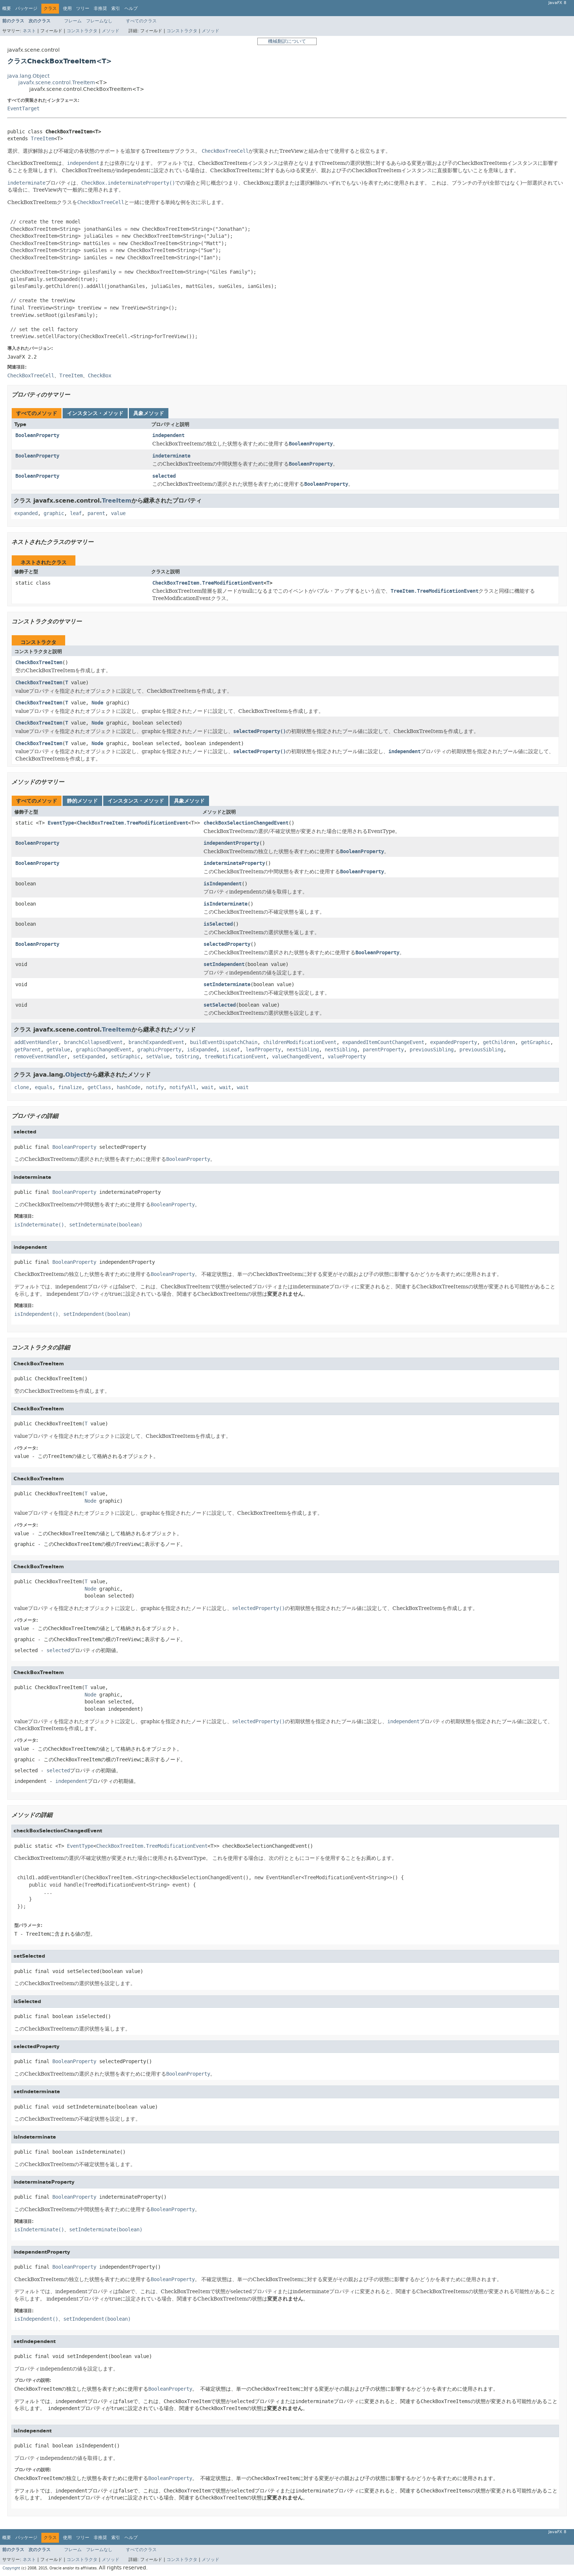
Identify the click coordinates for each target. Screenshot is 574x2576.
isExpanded (201, 1050)
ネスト (29, 30)
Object (75, 1074)
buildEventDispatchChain (223, 1042)
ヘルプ (131, 8)
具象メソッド (148, 413)
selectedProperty (227, 944)
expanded (26, 513)
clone (21, 1087)
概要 (6, 8)
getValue (58, 1050)
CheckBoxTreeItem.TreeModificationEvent (208, 583)
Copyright (11, 2568)
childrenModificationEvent (299, 1042)
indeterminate (171, 456)
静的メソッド (82, 801)
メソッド (110, 30)
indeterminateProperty (234, 863)
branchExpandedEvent (156, 1042)
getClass (99, 1087)
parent (96, 513)
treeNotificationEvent (235, 1057)
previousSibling (432, 1050)
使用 (67, 8)
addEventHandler (36, 1042)
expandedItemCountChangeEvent (383, 1042)
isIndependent (223, 884)
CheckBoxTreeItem (38, 662)
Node (97, 703)
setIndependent (224, 964)
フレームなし (99, 20)
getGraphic (535, 1042)
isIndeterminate (225, 904)
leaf (76, 513)
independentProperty (231, 843)
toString (187, 1057)
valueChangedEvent (297, 1057)
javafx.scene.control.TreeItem (56, 82)
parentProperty (383, 1050)
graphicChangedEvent (103, 1050)
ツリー (82, 8)
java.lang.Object (28, 76)
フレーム (73, 20)
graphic (54, 513)
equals (43, 1087)
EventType (61, 823)
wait (207, 1087)
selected (164, 476)
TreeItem (42, 139)
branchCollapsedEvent (93, 1042)
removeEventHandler (40, 1057)
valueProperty (347, 1057)
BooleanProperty (37, 435)
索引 (115, 8)
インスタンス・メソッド (95, 413)
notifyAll (182, 1087)
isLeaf (231, 1050)
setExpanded (89, 1057)
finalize (70, 1087)
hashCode (128, 1087)
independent (168, 435)
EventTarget (23, 109)
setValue (157, 1057)
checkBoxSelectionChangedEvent (246, 823)
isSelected (218, 924)
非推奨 (100, 8)
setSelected (220, 1005)
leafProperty (263, 1050)
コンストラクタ (82, 30)
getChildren (499, 1042)
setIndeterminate (227, 984)
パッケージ (26, 8)
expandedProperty (453, 1042)
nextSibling (303, 1050)
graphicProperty (159, 1050)
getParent (27, 1050)
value (118, 513)
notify (155, 1087)
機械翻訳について (287, 41)
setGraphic (125, 1057)
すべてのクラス (141, 20)
